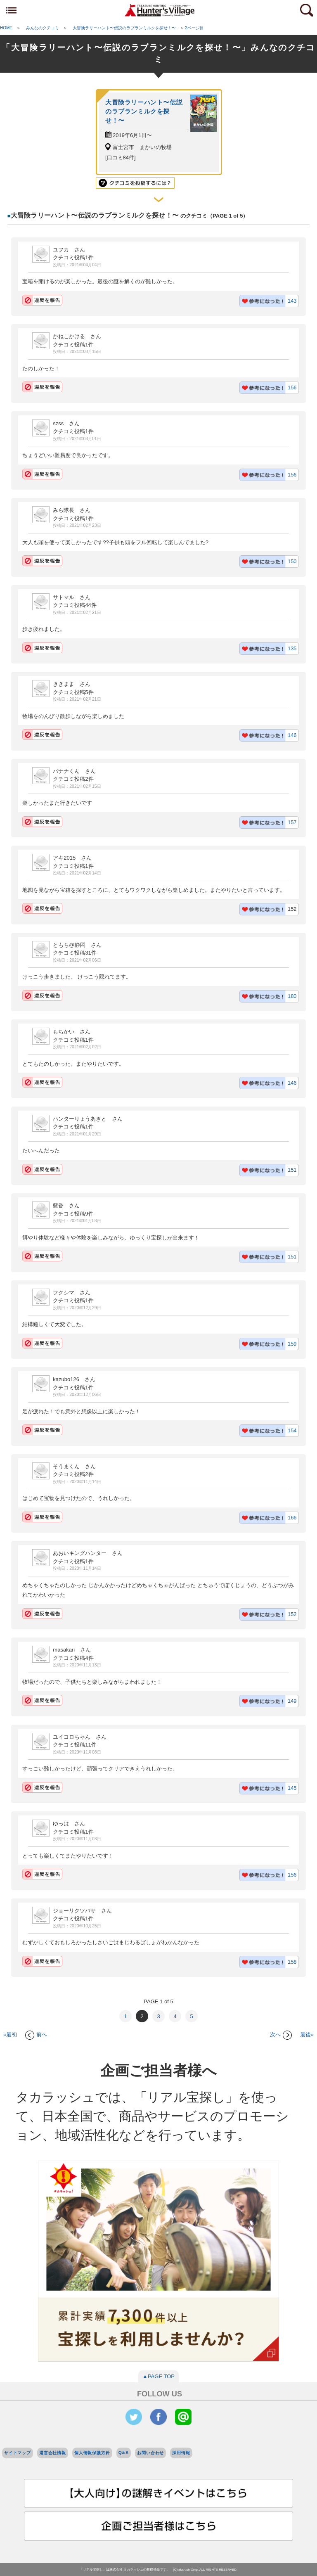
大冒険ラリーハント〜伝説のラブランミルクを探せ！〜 (143, 111)
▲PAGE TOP (158, 2376)
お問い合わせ (150, 2452)
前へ (36, 2034)
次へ (281, 2034)
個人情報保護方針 (92, 2452)
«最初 (10, 2034)
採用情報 (181, 2452)
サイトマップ (17, 2452)
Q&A (123, 2452)
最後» (307, 2034)
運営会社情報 (52, 2452)
